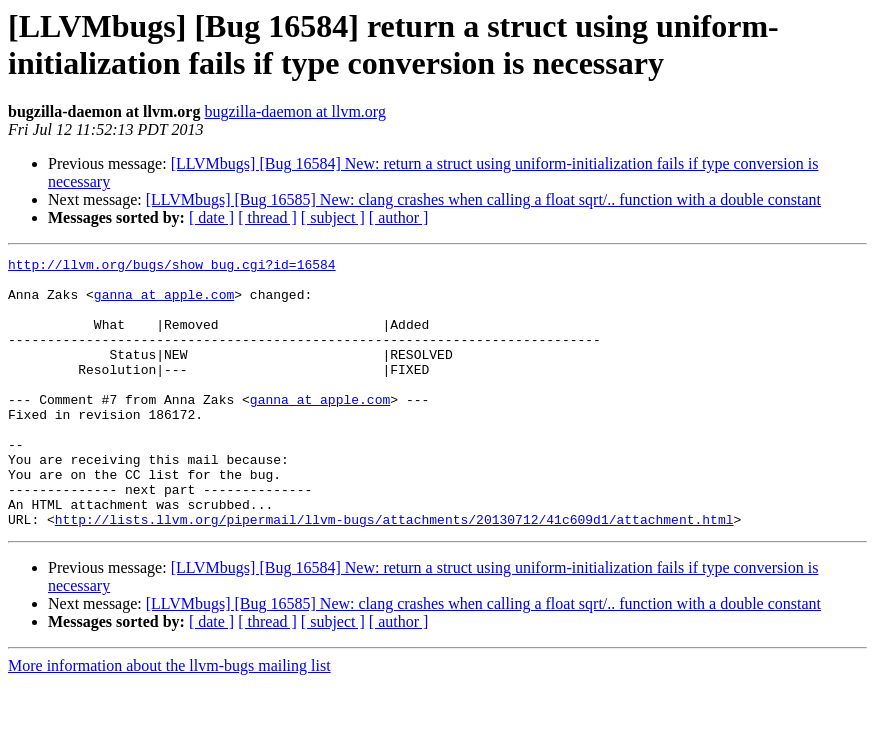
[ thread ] (267, 217)
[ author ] (399, 217)
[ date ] (211, 217)
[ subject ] (333, 217)
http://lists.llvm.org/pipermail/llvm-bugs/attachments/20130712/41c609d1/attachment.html (394, 573)
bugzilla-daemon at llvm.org (294, 111)
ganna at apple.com (164, 303)
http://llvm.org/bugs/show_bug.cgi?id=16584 (172, 267)
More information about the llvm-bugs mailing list (169, 719)
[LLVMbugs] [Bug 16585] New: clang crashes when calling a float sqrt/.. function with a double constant (483, 199)
